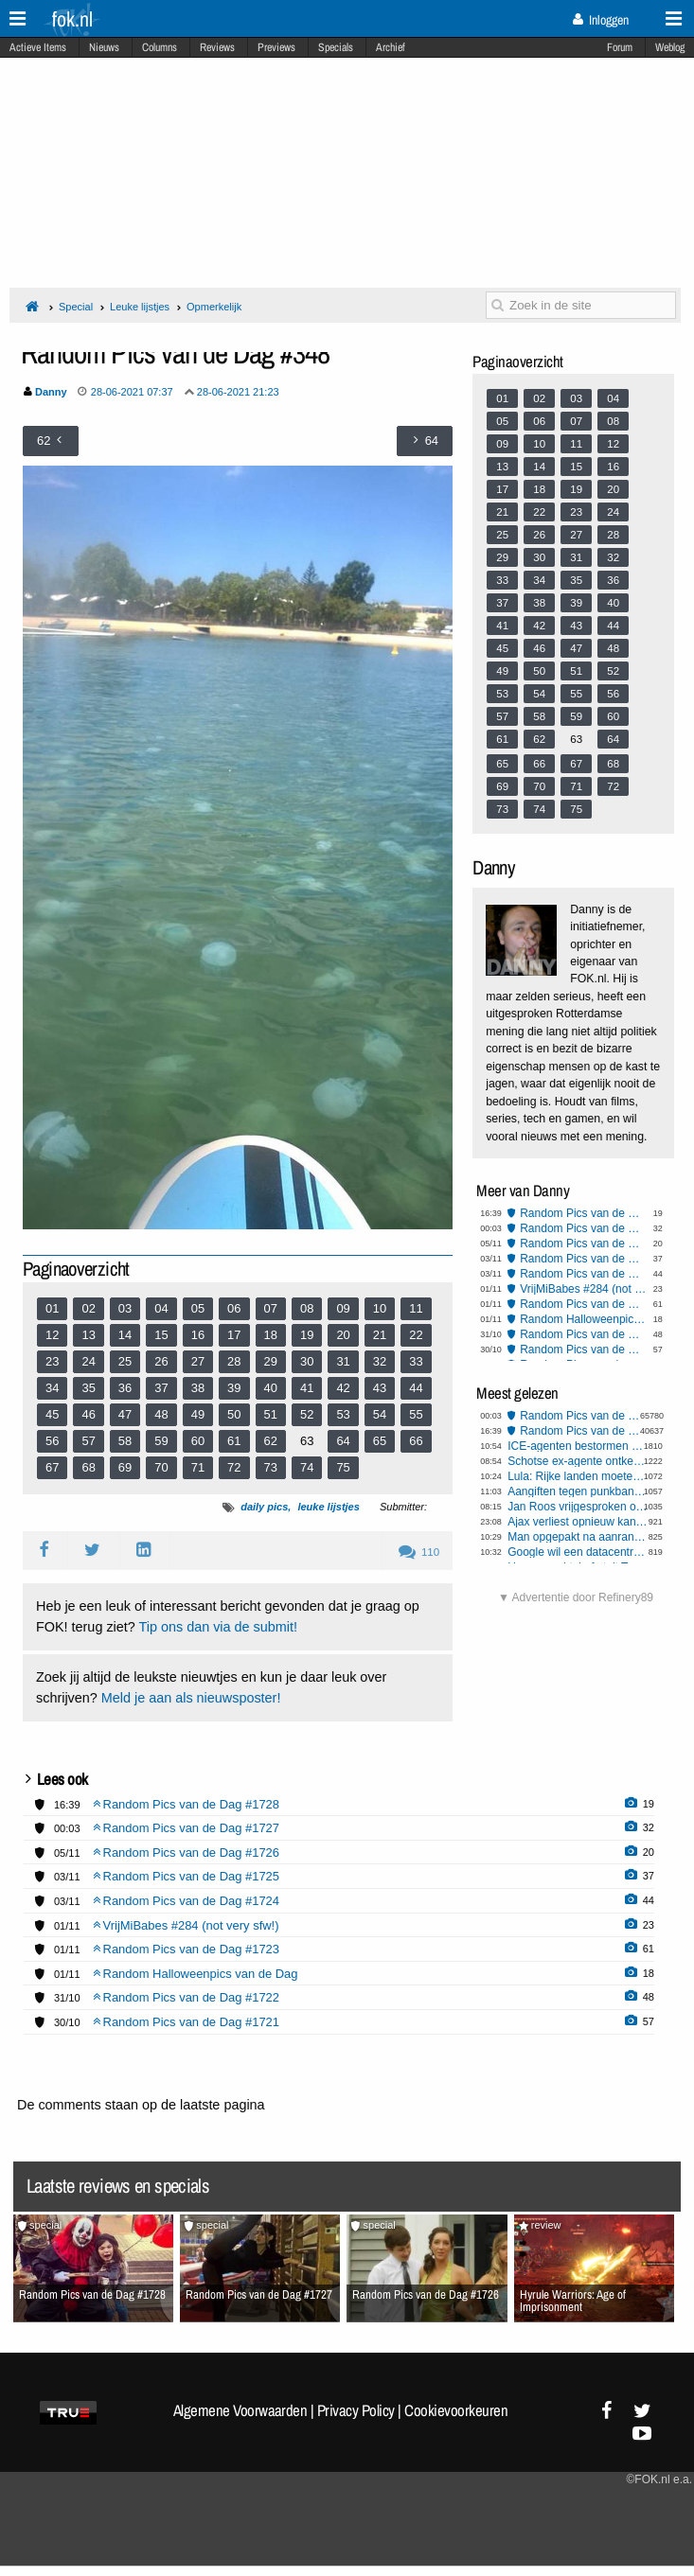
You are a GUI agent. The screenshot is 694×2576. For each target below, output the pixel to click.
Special (76, 306)
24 (88, 1361)
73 (270, 1467)
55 (415, 1414)
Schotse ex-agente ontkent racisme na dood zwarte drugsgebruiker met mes (577, 1461)
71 (198, 1467)
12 (52, 1335)
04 (161, 1308)
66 (415, 1441)
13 (88, 1335)
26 (161, 1361)
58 (125, 1441)
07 (270, 1308)
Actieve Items (37, 47)
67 (52, 1467)
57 (88, 1441)
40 (270, 1388)
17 (233, 1335)
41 (306, 1388)
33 (415, 1361)
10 (379, 1308)
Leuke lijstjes (139, 306)
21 (379, 1335)
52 (306, 1414)
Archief (390, 47)
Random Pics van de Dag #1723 (584, 1304)
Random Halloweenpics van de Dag (584, 1319)
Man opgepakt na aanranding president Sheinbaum (577, 1537)
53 (342, 1414)
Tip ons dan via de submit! (218, 1626)
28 (233, 1361)
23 (52, 1361)
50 (233, 1414)
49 (198, 1414)
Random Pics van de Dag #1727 (584, 1228)
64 (342, 1441)
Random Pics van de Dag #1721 (584, 1349)
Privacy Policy (356, 2410)
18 (270, 1335)
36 (125, 1388)
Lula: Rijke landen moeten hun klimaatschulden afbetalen (577, 1476)
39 (233, 1388)
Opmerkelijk (214, 306)
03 (125, 1308)
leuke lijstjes (328, 1506)
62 (270, 1441)
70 (161, 1467)
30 (306, 1361)
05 (198, 1308)
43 (379, 1388)
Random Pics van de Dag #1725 (584, 1258)
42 (342, 1388)
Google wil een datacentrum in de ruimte (577, 1552)
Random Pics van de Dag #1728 (584, 1213)
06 (233, 1308)
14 (125, 1335)
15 (161, 1335)
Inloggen (601, 19)
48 (161, 1414)
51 (270, 1414)
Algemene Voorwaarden (240, 2410)
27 (198, 1361)
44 (415, 1388)
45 (52, 1414)
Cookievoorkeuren (455, 2410)
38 (198, 1388)
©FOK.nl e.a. (659, 2479)
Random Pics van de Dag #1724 (584, 1273)
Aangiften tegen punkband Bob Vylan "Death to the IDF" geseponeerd (577, 1491)
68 (88, 1467)
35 (88, 1388)
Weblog (670, 47)
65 (379, 1441)
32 (379, 1361)
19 (306, 1335)
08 (306, 1308)
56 (52, 1441)
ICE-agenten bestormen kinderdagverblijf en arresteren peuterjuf (577, 1446)
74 (306, 1467)
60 (198, 1441)
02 (88, 1308)
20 (342, 1335)
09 (342, 1308)
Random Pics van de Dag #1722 (584, 1334)
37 (161, 1388)
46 (88, 1414)
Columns (159, 47)
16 (198, 1335)
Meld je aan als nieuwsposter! (191, 1697)
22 (415, 1335)
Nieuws (104, 47)
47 (125, 1414)
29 (270, 1361)
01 (52, 1308)
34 (52, 1388)
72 (233, 1467)
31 (342, 1361)
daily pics (264, 1506)
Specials (335, 47)
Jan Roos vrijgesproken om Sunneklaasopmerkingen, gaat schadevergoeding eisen (577, 1506)
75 (342, 1467)
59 (161, 1441)
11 (415, 1308)
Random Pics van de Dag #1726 (584, 1243)
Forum (619, 47)
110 (419, 1552)
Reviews (217, 47)
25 (125, 1361)
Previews (276, 47)
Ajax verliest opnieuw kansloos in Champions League (577, 1521)
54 (379, 1414)
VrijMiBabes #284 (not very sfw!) (584, 1289)
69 (125, 1467)
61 (233, 1441)
